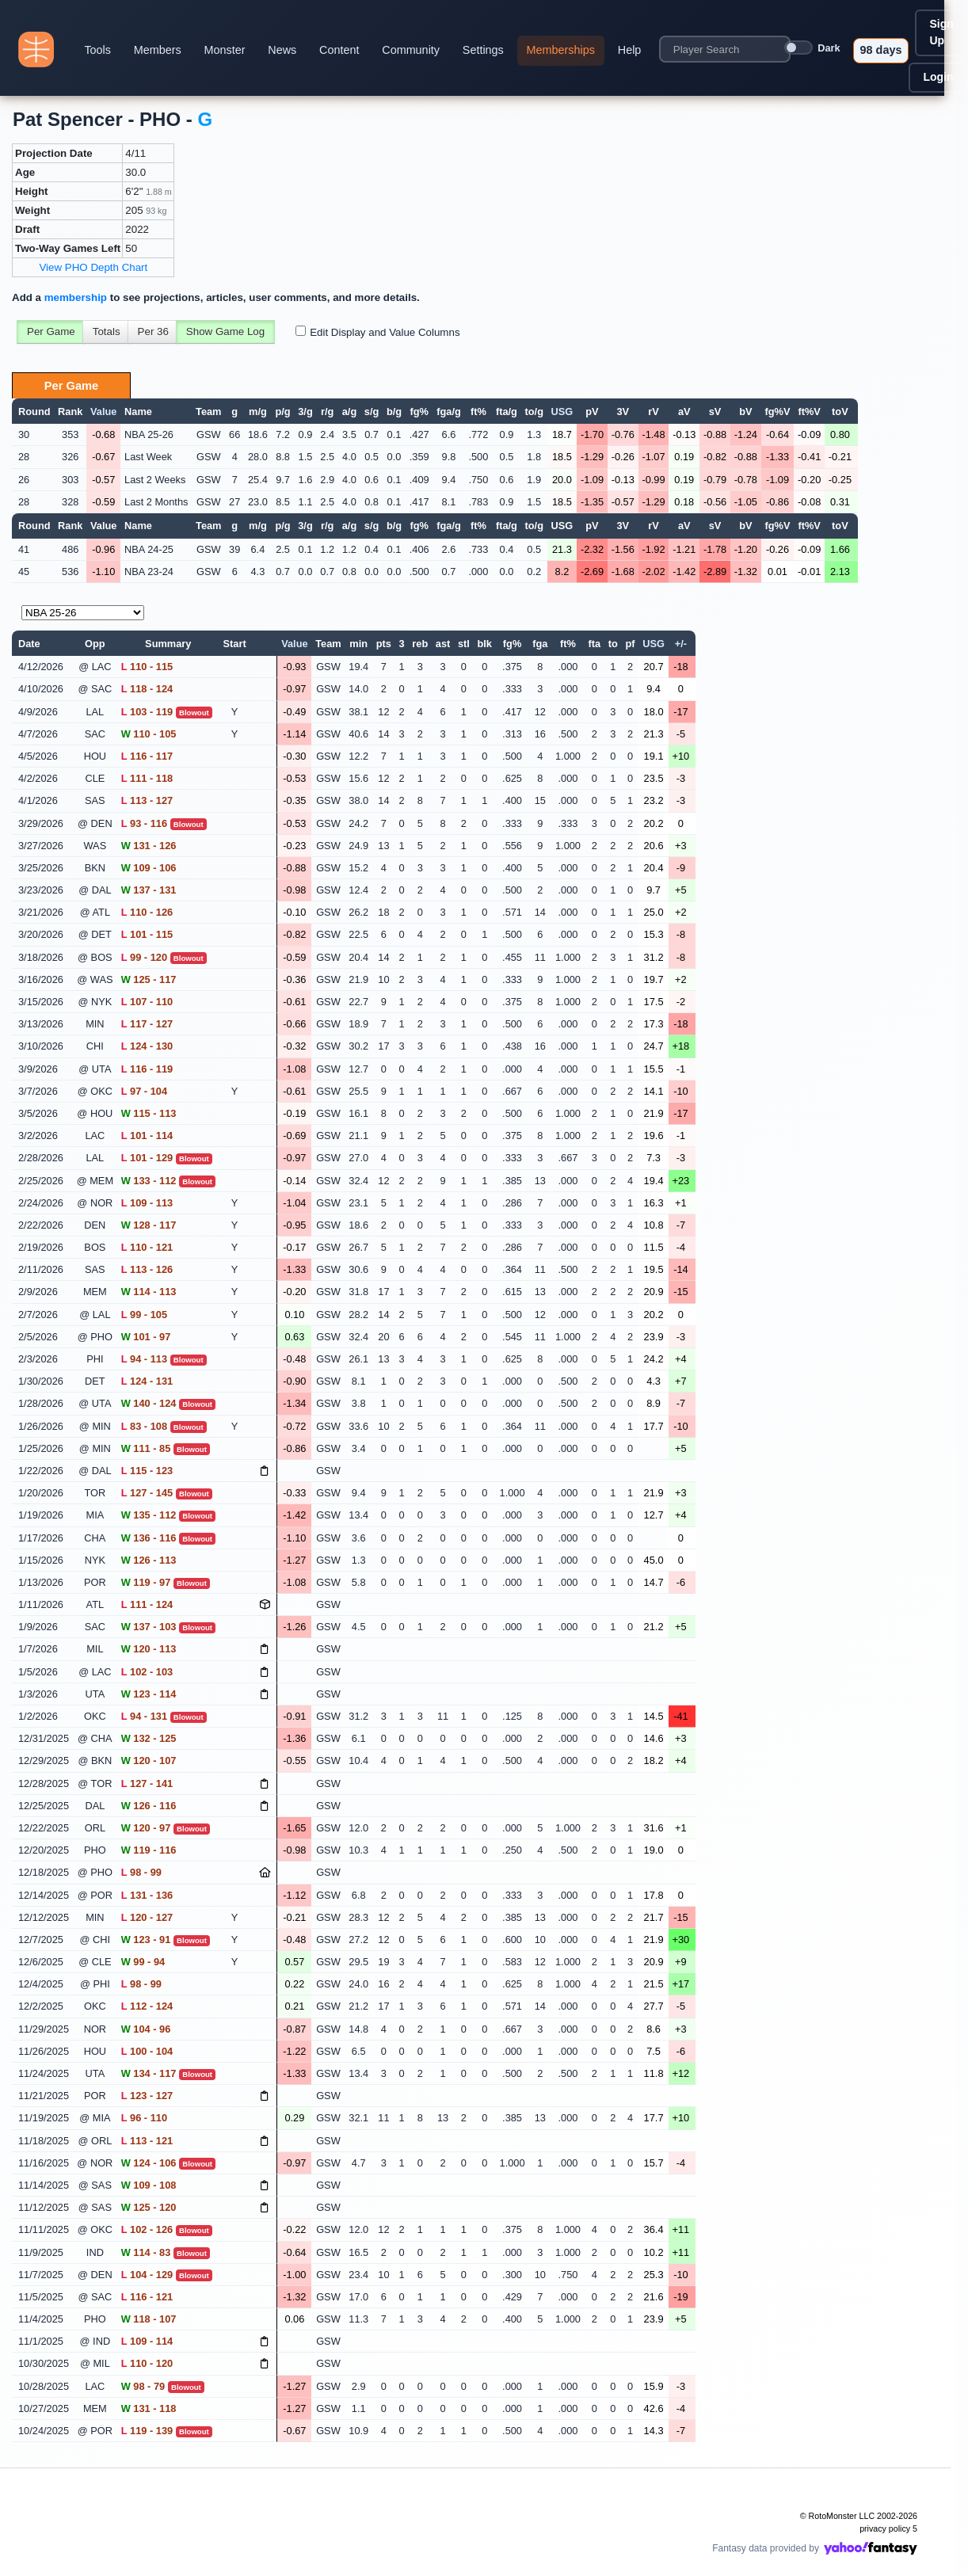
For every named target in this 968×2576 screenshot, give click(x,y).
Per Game (51, 331)
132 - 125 (149, 1738)
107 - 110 (147, 1002)
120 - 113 (149, 1649)
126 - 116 (149, 1806)
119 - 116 (149, 1850)
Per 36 (153, 331)
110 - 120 (147, 2363)
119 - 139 (147, 2431)
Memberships (561, 50)
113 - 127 (147, 800)
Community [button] (411, 50)
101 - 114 (147, 1135)
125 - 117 (149, 979)
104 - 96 (146, 2029)
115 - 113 (149, 1113)
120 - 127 (147, 1917)
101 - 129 (147, 1158)
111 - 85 (146, 1448)
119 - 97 (146, 1582)
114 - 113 (149, 1292)
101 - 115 (147, 934)
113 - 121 (147, 2141)
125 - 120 (149, 2207)
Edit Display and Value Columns (384, 332)
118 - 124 (147, 689)
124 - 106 (149, 2163)
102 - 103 (147, 1672)
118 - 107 (149, 2319)
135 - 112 (149, 1515)
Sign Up (941, 32)
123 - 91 (146, 1939)
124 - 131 (147, 1381)
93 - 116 (144, 823)
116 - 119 (147, 1069)
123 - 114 (149, 1694)
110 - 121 (147, 1247)
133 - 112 (149, 1181)
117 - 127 (147, 1024)
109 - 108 (149, 2185)
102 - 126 (147, 2229)
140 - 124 (149, 1403)
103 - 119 (147, 712)
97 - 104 (144, 1091)
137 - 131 (149, 890)
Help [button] (630, 50)
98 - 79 (143, 2386)
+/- (681, 644)
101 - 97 (146, 1337)
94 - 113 (144, 1359)
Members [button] (157, 50)
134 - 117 (149, 2073)
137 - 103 (149, 1627)
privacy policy (884, 2528)
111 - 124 (147, 1604)
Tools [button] (97, 50)
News (282, 50)
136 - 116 (149, 1538)
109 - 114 (147, 2341)
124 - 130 (147, 1046)
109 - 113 (147, 1203)
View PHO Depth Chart (93, 267)
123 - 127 (147, 2096)
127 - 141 (147, 1783)
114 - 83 (146, 2252)
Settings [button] (483, 50)
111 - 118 (147, 778)
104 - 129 (147, 2275)
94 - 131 (144, 1716)
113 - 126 (147, 1269)
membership (75, 297)
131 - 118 (149, 2408)
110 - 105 (149, 734)
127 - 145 (147, 1493)
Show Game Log (225, 331)
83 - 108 (144, 1426)
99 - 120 (144, 957)
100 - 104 (147, 2051)
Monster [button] (225, 50)
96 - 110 (144, 2118)
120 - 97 (146, 1828)
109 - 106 (149, 868)
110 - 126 (147, 912)
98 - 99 (141, 1872)
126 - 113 (149, 1560)
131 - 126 (149, 846)
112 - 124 (147, 2006)
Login (938, 76)
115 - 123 (147, 1471)
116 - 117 (147, 756)
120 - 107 (149, 1760)
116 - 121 (147, 2297)
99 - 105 (144, 1314)
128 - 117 (149, 1225)
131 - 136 (147, 1895)
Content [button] (339, 50)
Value (103, 411)
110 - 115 (147, 667)
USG (562, 411)
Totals (106, 331)
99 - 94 (143, 1962)
